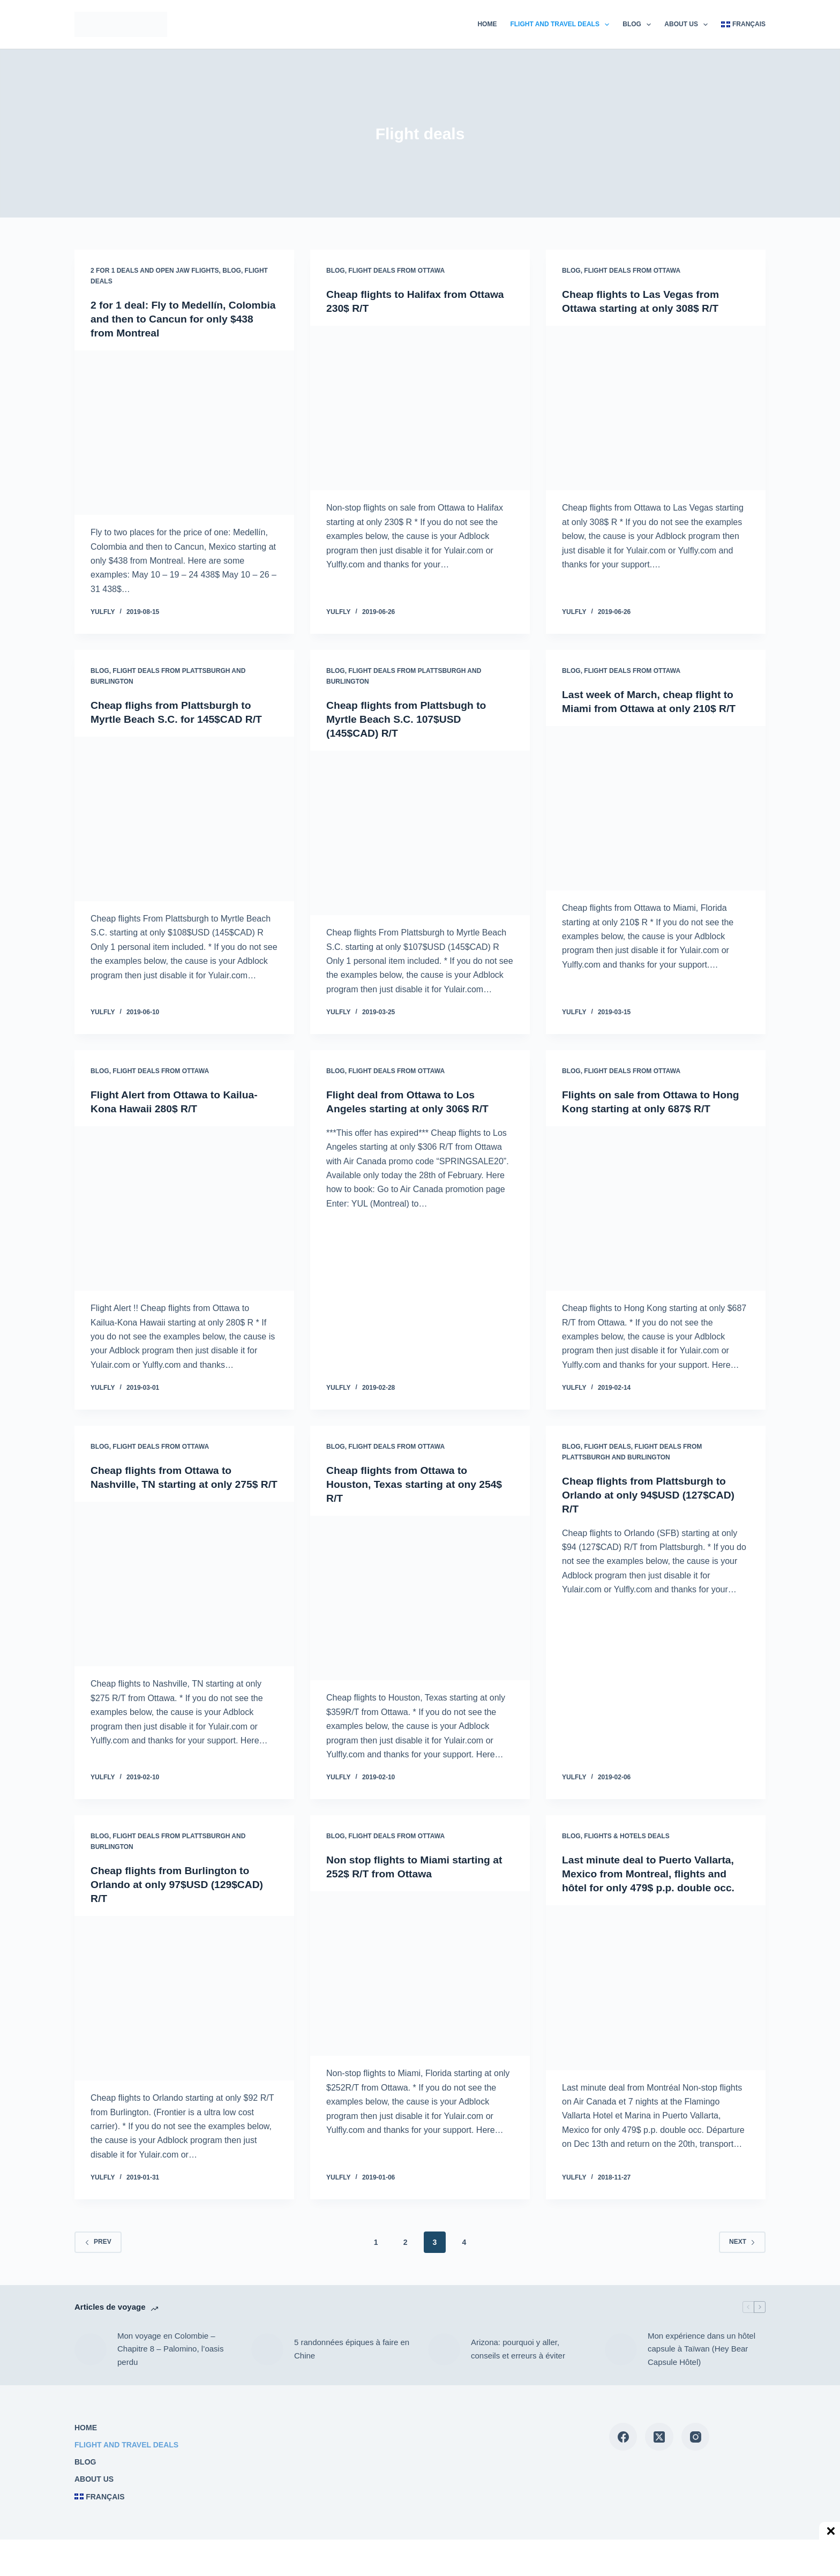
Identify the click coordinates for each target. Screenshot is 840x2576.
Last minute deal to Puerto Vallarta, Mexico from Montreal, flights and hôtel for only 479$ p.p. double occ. (651, 1873)
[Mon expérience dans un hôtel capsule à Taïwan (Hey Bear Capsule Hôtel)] (621, 2349)
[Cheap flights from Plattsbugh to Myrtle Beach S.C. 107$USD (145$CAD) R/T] (420, 832)
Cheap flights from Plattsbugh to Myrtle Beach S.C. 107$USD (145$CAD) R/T (409, 718)
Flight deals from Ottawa (396, 270)
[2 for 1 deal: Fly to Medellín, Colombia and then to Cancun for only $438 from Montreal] (184, 432)
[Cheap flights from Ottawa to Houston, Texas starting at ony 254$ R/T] (420, 1598)
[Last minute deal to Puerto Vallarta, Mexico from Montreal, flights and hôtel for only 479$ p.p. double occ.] (656, 1987)
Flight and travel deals (561, 24)
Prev (98, 2241)
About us (688, 24)
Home (487, 24)
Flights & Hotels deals (626, 1836)
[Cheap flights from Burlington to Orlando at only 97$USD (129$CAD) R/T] (184, 1997)
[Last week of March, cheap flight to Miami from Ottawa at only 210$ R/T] (656, 808)
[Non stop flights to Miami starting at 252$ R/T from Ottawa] (420, 1973)
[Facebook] (623, 2437)
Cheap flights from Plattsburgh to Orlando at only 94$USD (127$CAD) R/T (651, 1494)
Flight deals (607, 1446)
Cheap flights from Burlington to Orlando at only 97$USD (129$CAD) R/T (180, 1884)
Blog (638, 24)
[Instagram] (695, 2437)
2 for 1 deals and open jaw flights (155, 270)
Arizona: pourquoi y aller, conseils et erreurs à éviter (518, 2349)
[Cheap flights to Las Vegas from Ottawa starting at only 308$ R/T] (656, 408)
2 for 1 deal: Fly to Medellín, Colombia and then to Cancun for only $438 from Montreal (175, 319)
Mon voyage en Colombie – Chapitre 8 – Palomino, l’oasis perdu (170, 2349)
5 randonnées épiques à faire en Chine (351, 2349)
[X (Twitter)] (659, 2437)
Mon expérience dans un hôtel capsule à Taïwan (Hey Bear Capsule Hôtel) (701, 2349)
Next (742, 2241)
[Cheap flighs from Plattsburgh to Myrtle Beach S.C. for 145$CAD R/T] (184, 818)
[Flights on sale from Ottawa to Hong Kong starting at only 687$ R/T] (656, 1208)
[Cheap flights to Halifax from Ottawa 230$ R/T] (420, 408)
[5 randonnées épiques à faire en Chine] (267, 2349)
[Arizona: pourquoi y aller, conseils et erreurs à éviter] (444, 2349)
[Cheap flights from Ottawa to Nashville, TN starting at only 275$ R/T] (184, 1598)
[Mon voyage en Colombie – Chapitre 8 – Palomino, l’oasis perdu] (90, 2349)
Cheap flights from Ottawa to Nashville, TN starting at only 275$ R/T (178, 1484)
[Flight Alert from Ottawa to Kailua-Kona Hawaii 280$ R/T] (184, 1208)
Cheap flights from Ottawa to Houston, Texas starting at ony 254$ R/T (417, 1484)
